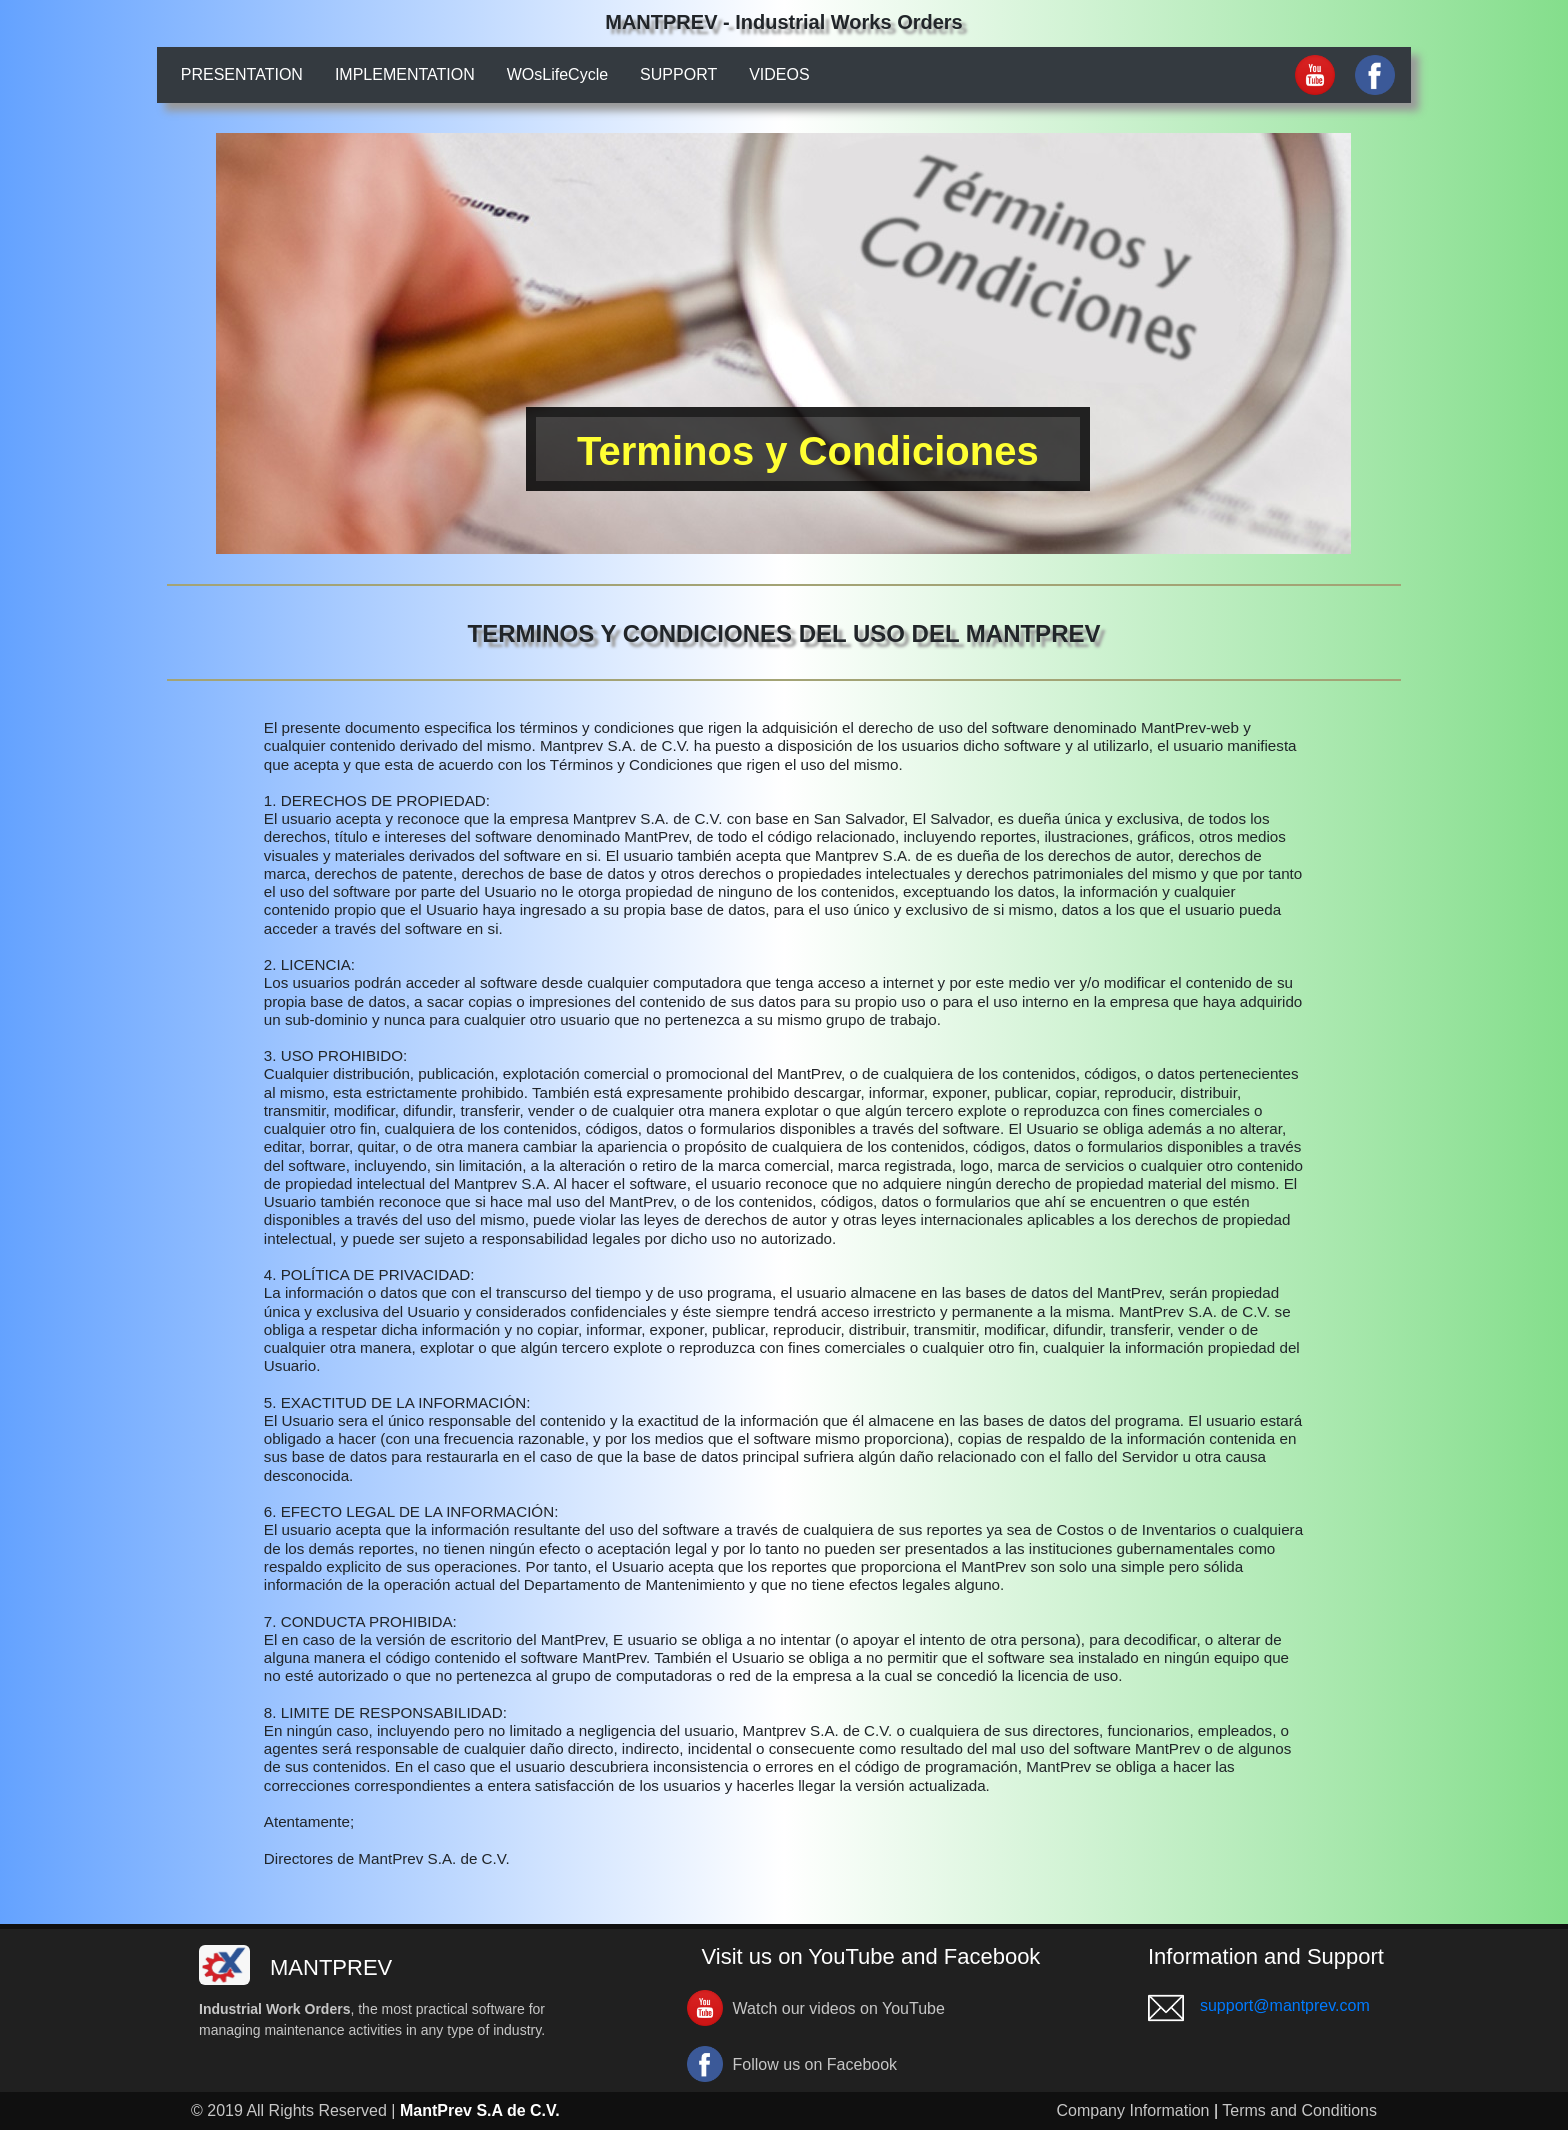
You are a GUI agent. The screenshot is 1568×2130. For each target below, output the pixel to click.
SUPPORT (678, 74)
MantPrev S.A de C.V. (480, 2110)
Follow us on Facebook (815, 2064)
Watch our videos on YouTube (839, 2008)
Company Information (1133, 2110)
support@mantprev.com (1285, 2005)
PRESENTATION (242, 74)
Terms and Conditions (1299, 2110)
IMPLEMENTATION (405, 74)
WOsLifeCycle (557, 74)
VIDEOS (779, 74)
